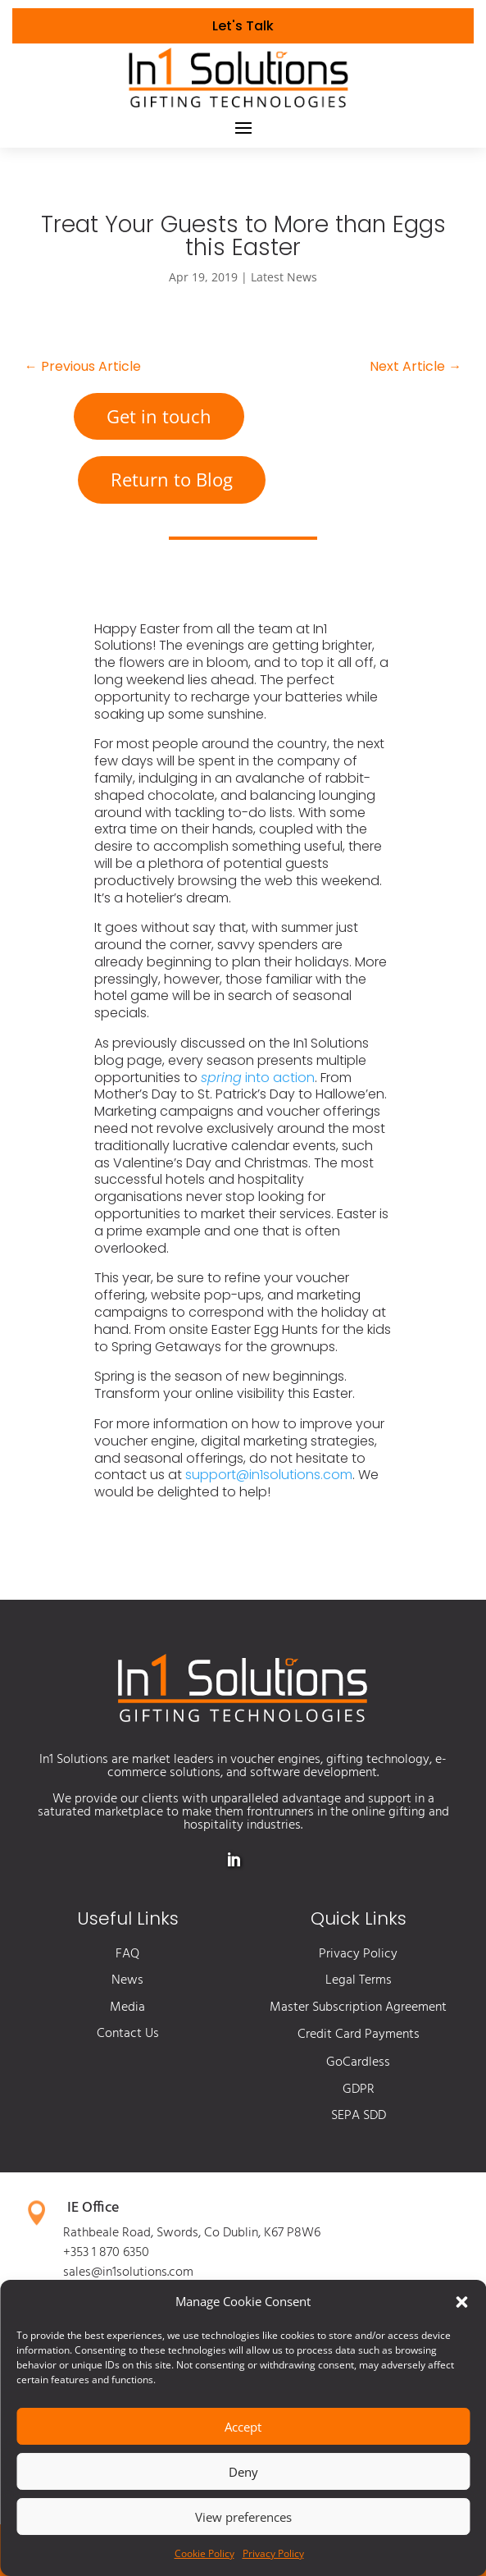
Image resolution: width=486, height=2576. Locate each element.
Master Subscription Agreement (358, 2007)
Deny (243, 2472)
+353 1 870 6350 (106, 2252)
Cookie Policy (204, 2553)
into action (258, 1077)
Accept (243, 2426)
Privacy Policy (273, 2553)
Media (127, 2007)
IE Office (93, 2208)
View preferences (243, 2517)
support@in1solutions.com (268, 1474)
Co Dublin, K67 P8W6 (262, 2233)
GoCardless (358, 2062)
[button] (461, 2302)
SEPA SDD (358, 2115)
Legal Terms (358, 1980)
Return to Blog (172, 479)
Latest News (284, 277)
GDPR (359, 2089)
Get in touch (159, 416)
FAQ (127, 1954)
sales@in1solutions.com (128, 2272)
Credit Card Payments (359, 2034)
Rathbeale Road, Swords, (133, 2233)
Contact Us (128, 2033)
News (127, 1980)
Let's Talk (243, 25)
